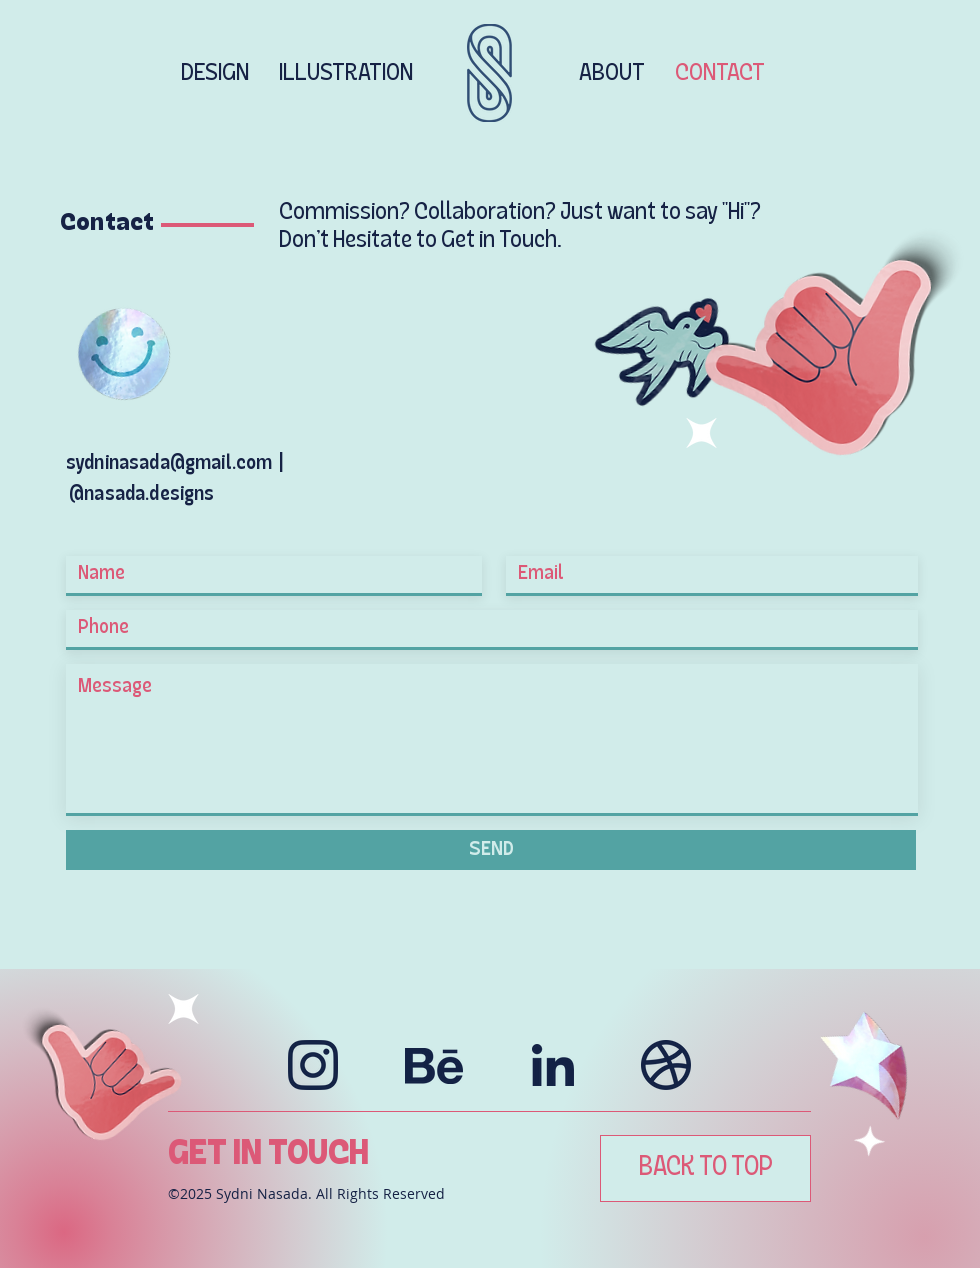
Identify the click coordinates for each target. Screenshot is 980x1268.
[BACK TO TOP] (705, 1168)
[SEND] (491, 850)
